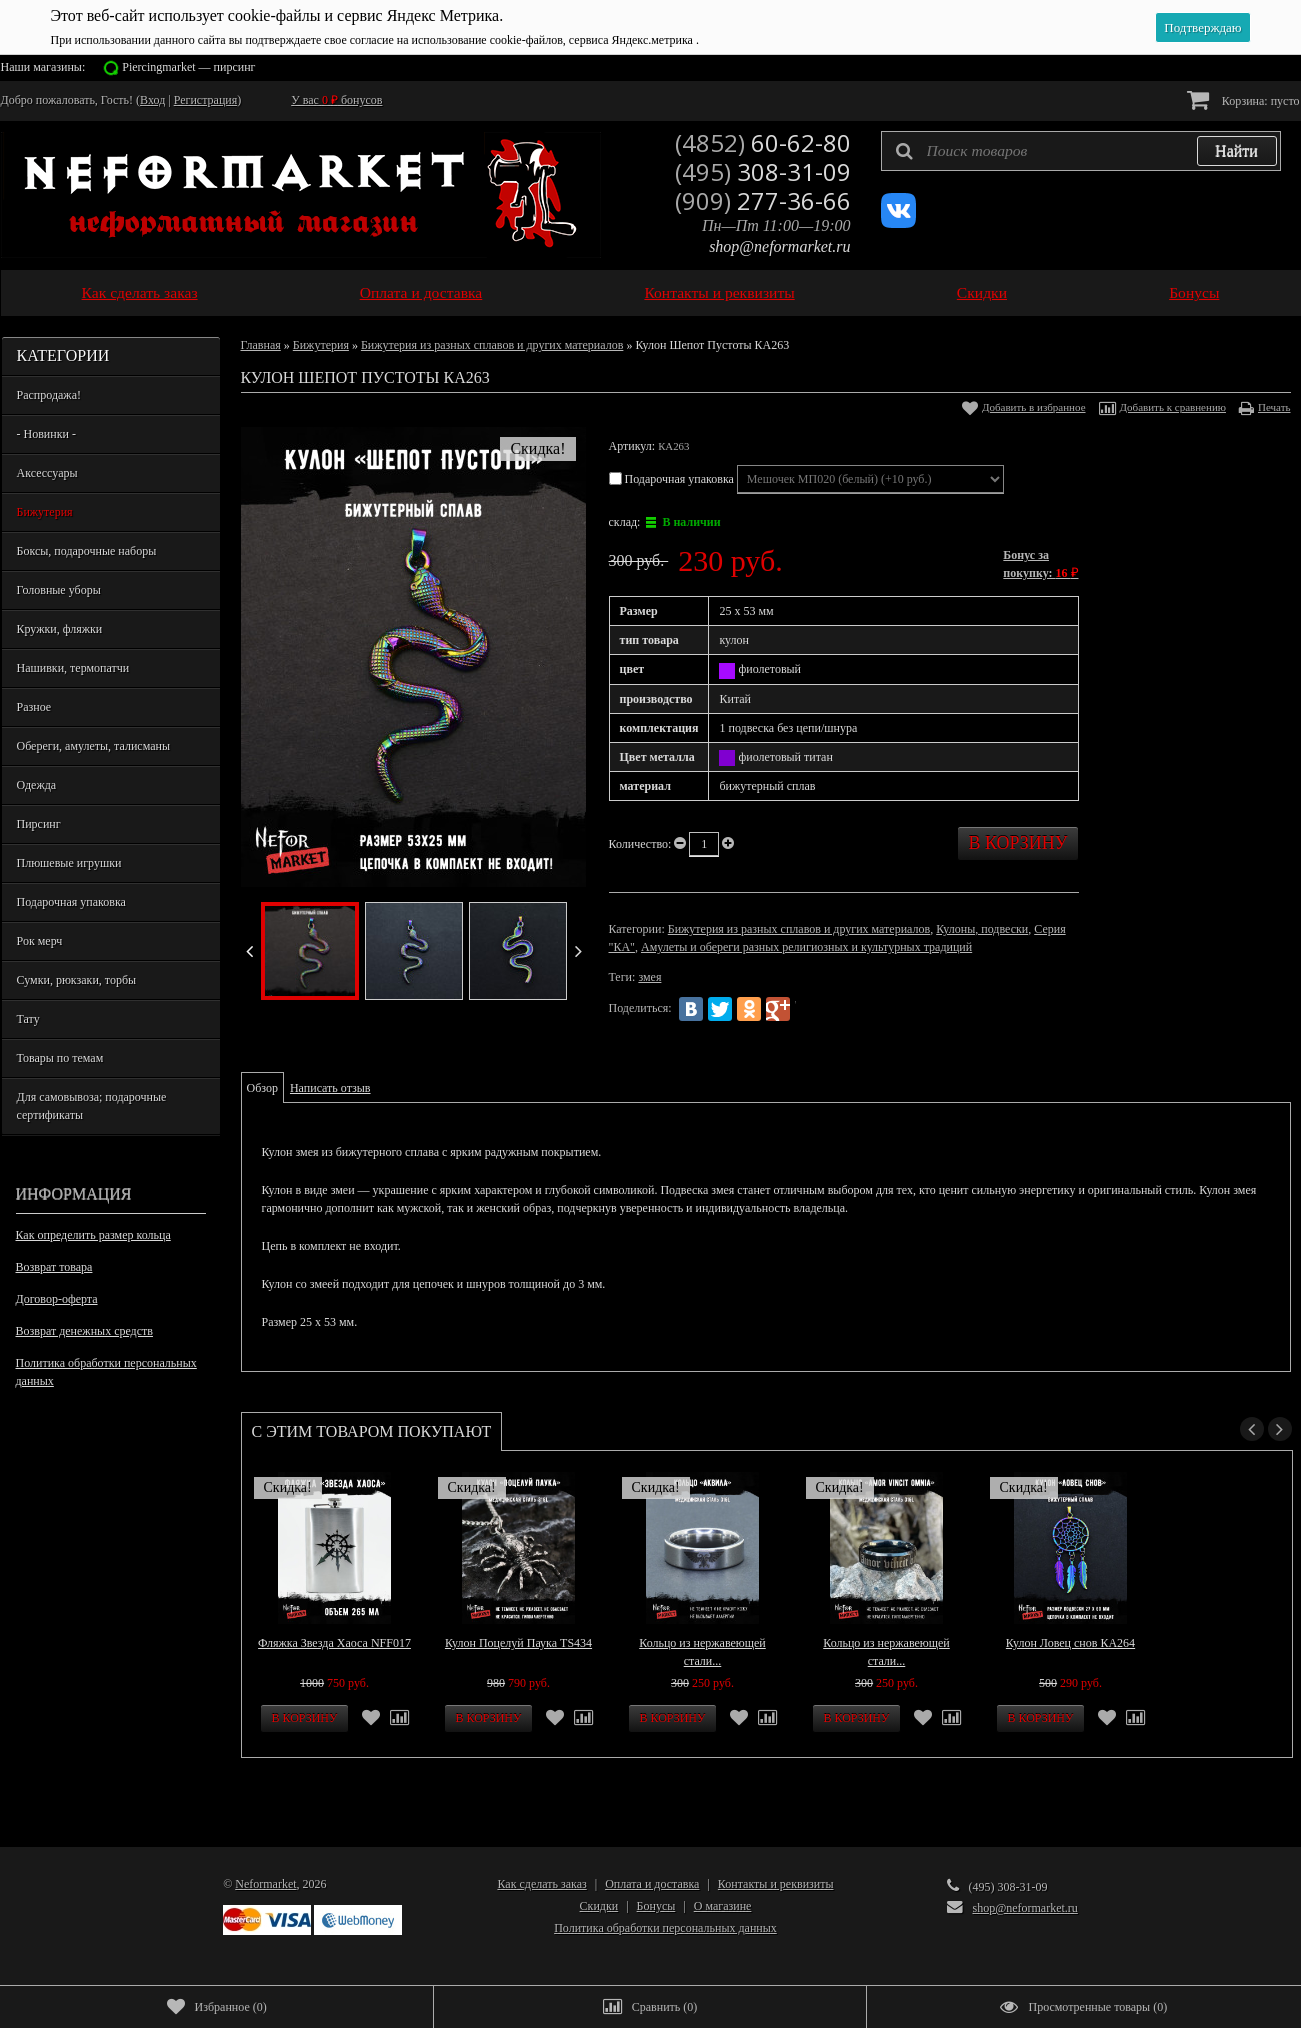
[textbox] (1081, 151)
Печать (1274, 407)
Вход (152, 100)
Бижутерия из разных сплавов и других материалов (492, 345)
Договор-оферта (57, 1299)
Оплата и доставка (421, 292)
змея (649, 977)
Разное (34, 707)
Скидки (982, 292)
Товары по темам (60, 1058)
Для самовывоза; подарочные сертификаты (92, 1106)
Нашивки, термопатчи (73, 668)
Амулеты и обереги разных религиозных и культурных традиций (806, 947)
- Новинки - (46, 434)
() (217, 2007)
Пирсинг (39, 824)
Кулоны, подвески (982, 929)
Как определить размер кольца (93, 1235)
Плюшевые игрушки (69, 863)
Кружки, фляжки (60, 629)
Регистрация (206, 100)
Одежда (37, 785)
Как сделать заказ (140, 292)
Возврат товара (54, 1267)
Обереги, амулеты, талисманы (94, 746)
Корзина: (1243, 99)
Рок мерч (40, 941)
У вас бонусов (336, 100)
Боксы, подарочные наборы (87, 551)
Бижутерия (45, 512)
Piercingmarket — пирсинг (188, 67)
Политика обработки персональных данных (106, 1372)
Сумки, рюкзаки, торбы (77, 980)
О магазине (723, 1906)
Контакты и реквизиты (719, 292)
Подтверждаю (1202, 27)
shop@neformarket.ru (779, 246)
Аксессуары (47, 473)
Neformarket (265, 1884)
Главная (261, 345)
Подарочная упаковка (71, 902)
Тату (28, 1019)
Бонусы (1194, 292)
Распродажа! (49, 395)
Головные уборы (59, 590)
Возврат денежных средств (84, 1331)
